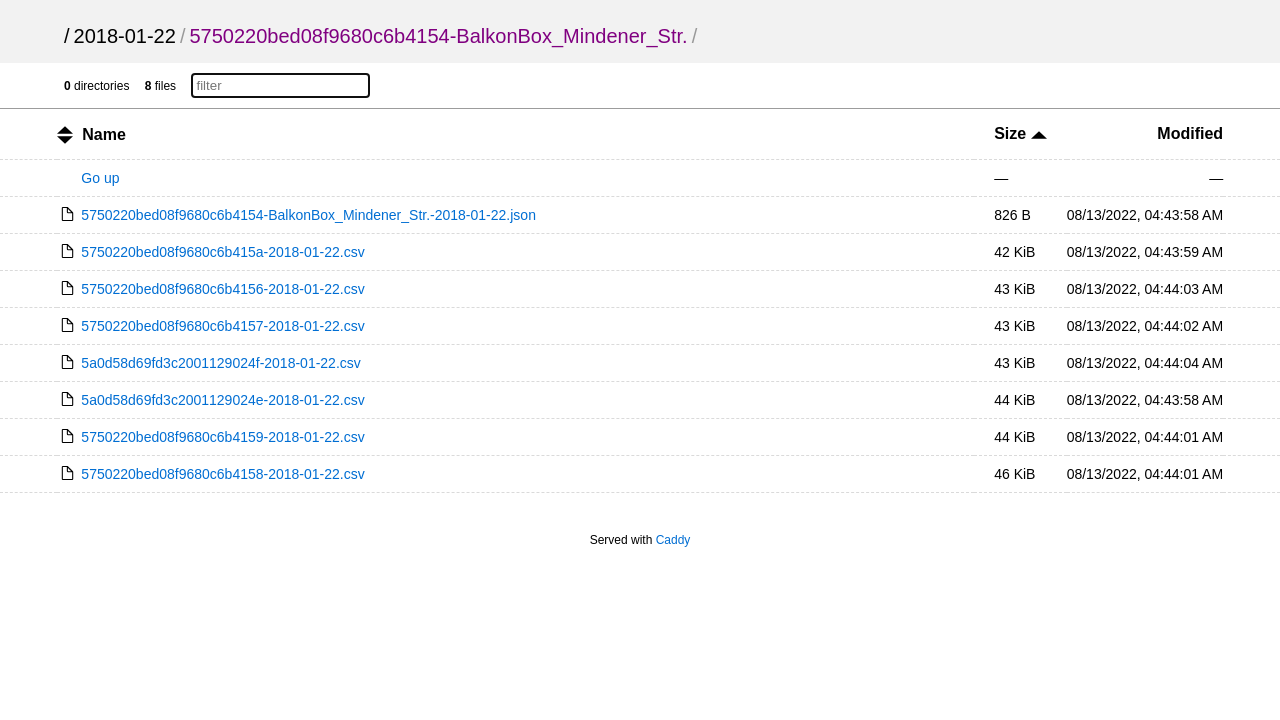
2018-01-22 (125, 36)
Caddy (673, 540)
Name (104, 134)
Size (1020, 133)
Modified (1190, 133)
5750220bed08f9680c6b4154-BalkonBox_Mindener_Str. (438, 36)
